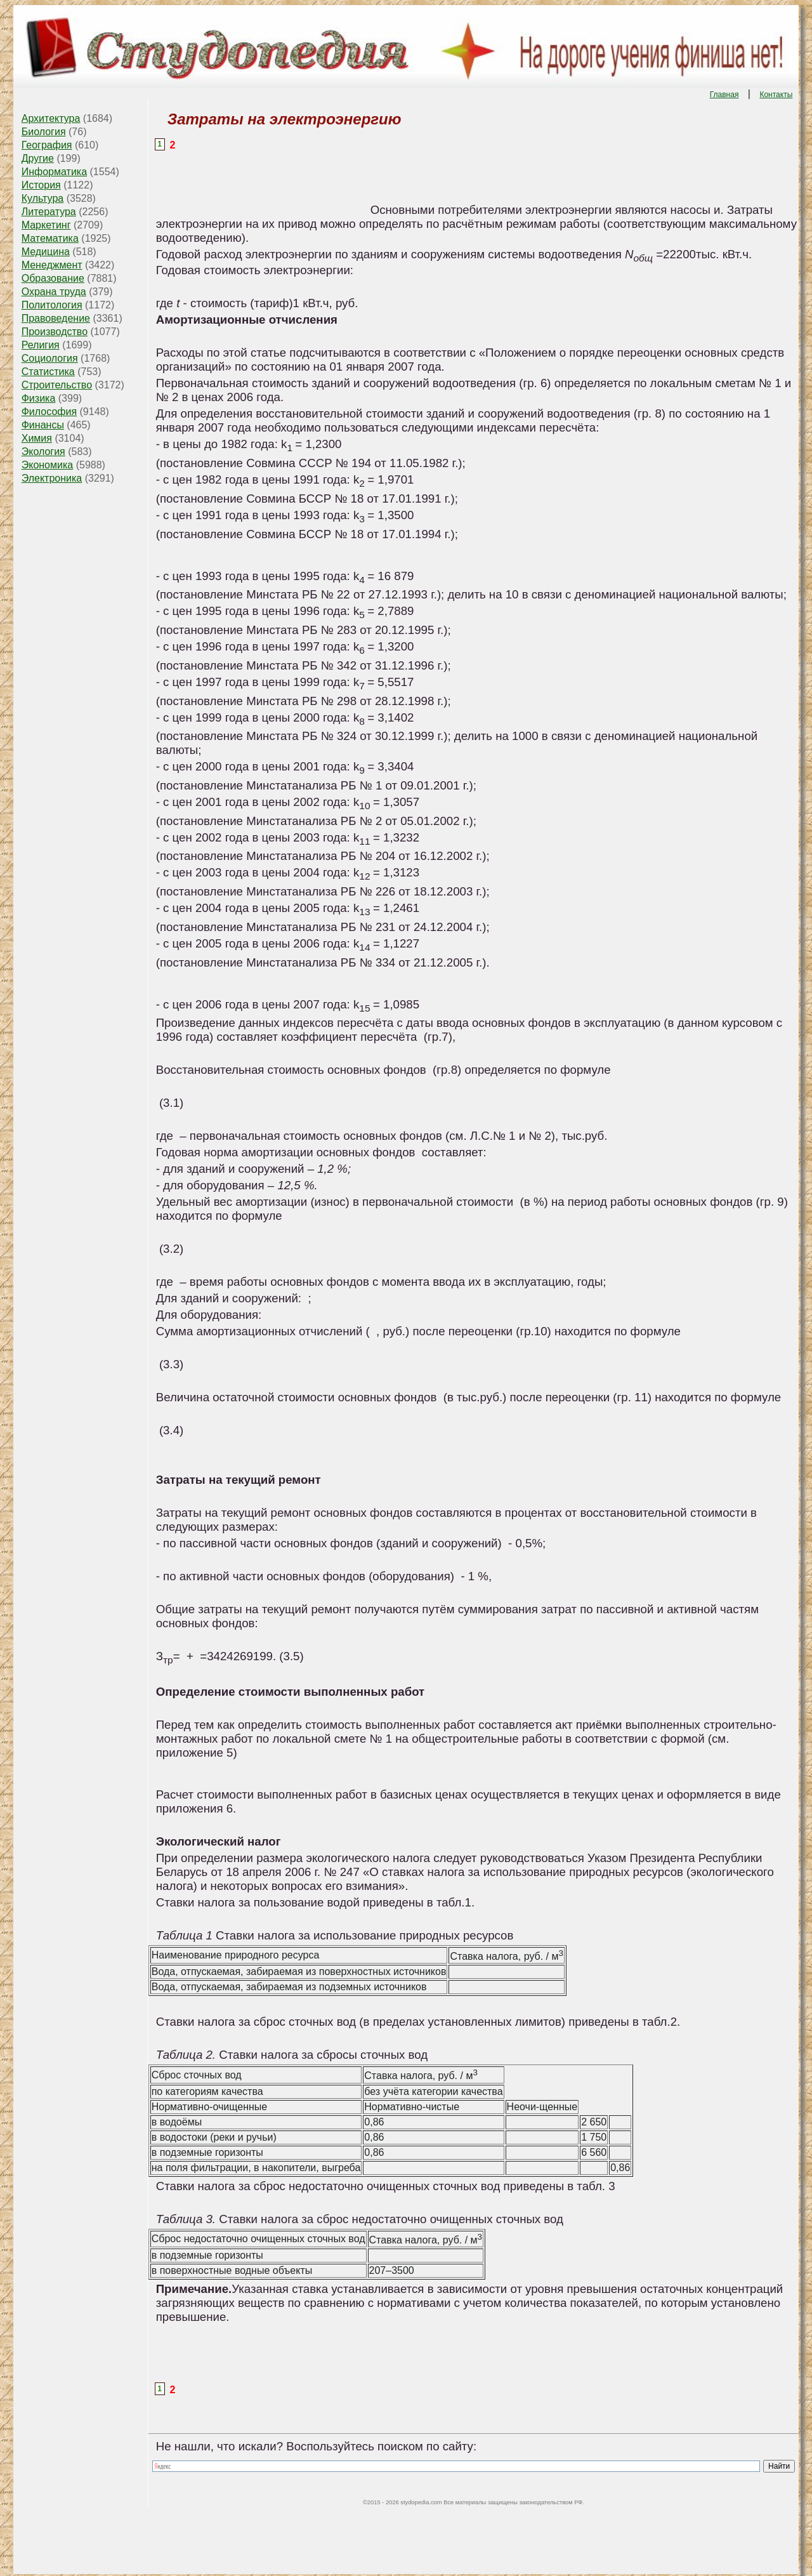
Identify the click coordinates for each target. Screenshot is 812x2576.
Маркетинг (46, 225)
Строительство (57, 385)
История (41, 185)
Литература (49, 211)
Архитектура (51, 118)
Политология (52, 305)
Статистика (48, 371)
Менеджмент (52, 265)
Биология (44, 131)
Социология (50, 358)
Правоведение (56, 318)
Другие (38, 158)
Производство (55, 331)
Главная (724, 94)
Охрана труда (54, 291)
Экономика (48, 464)
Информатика (54, 171)
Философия (49, 411)
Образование (53, 278)
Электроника (52, 478)
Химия (37, 438)
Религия (41, 345)
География (47, 145)
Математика (50, 238)
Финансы (43, 424)
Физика (39, 398)
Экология (43, 451)
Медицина (46, 251)
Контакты (775, 94)
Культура (43, 198)
